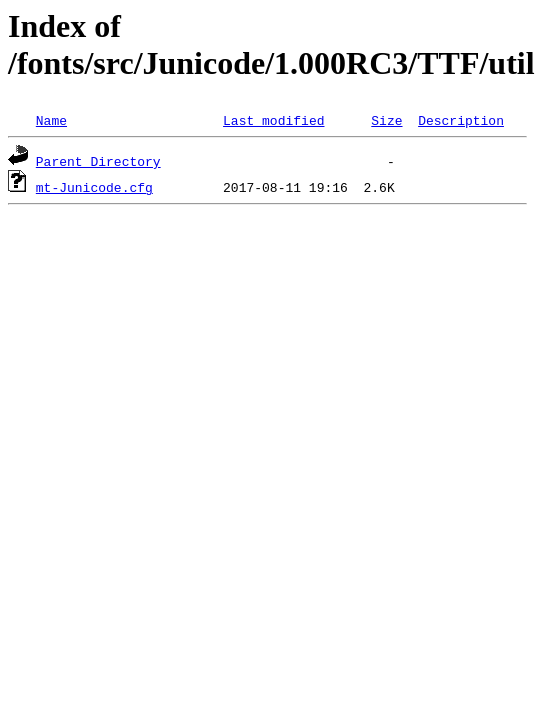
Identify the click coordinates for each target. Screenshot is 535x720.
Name (51, 120)
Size (386, 120)
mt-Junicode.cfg (94, 187)
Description (461, 120)
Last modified (273, 120)
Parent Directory (98, 161)
